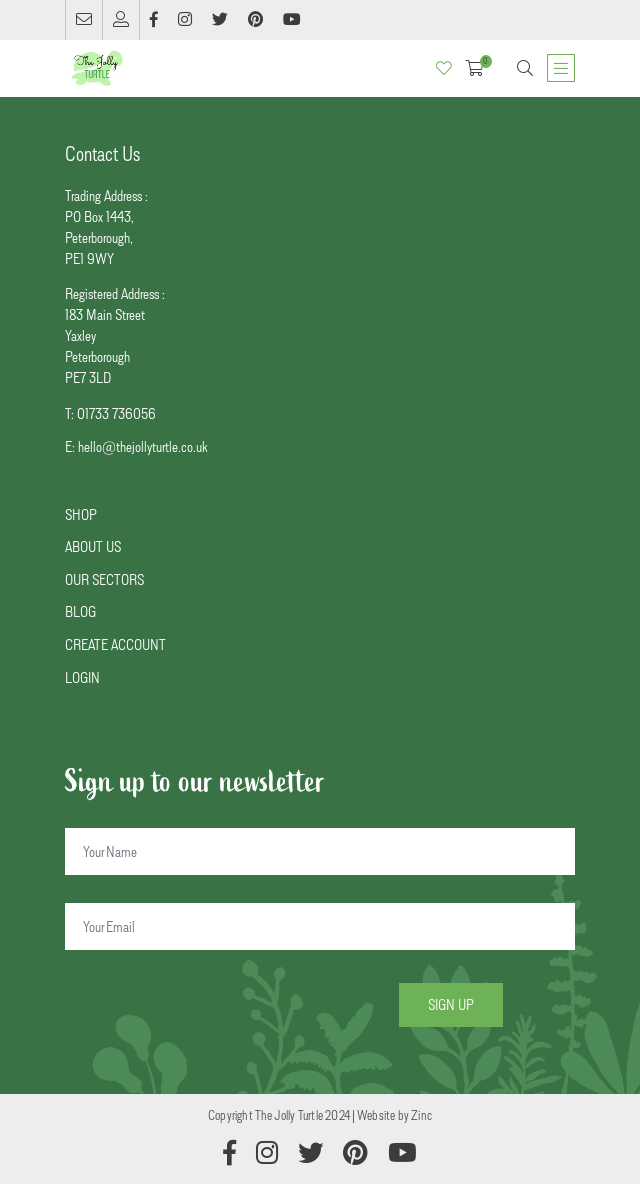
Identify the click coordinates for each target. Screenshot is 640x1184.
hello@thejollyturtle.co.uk (142, 446)
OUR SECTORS (104, 579)
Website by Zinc (394, 1115)
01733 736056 (116, 413)
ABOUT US (93, 546)
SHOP (81, 514)
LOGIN (82, 677)
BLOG (80, 611)
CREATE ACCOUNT (115, 644)
